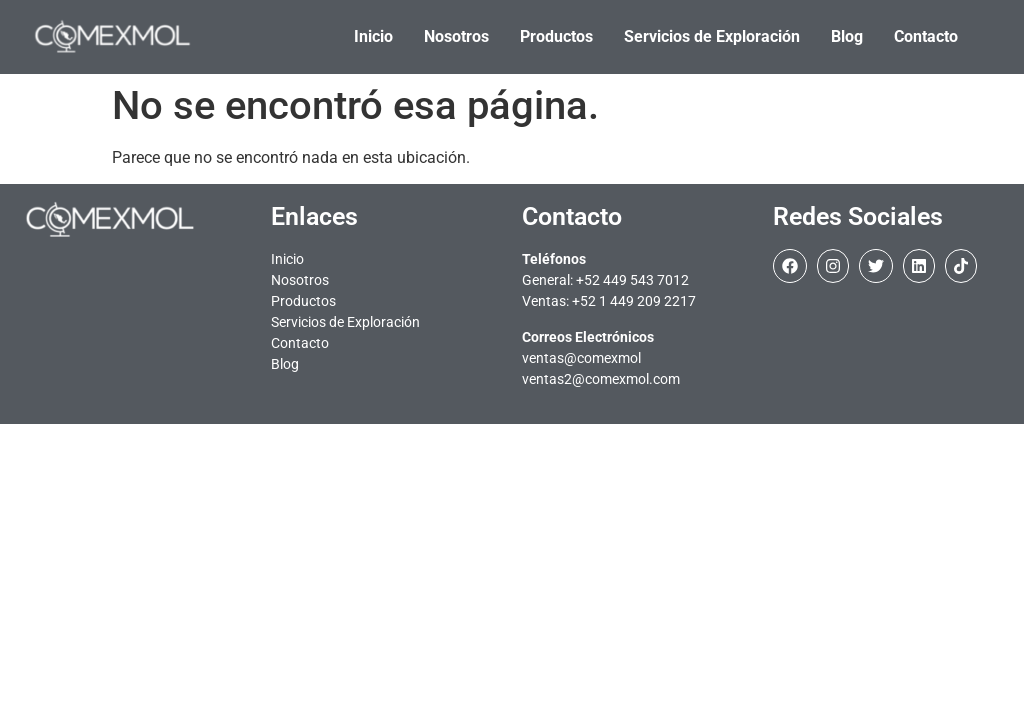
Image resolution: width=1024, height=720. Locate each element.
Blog (285, 364)
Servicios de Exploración (345, 322)
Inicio (287, 259)
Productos (303, 301)
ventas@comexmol (581, 358)
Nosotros (300, 280)
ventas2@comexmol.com (601, 379)
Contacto (300, 343)
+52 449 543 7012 (632, 280)
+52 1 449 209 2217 (634, 301)
